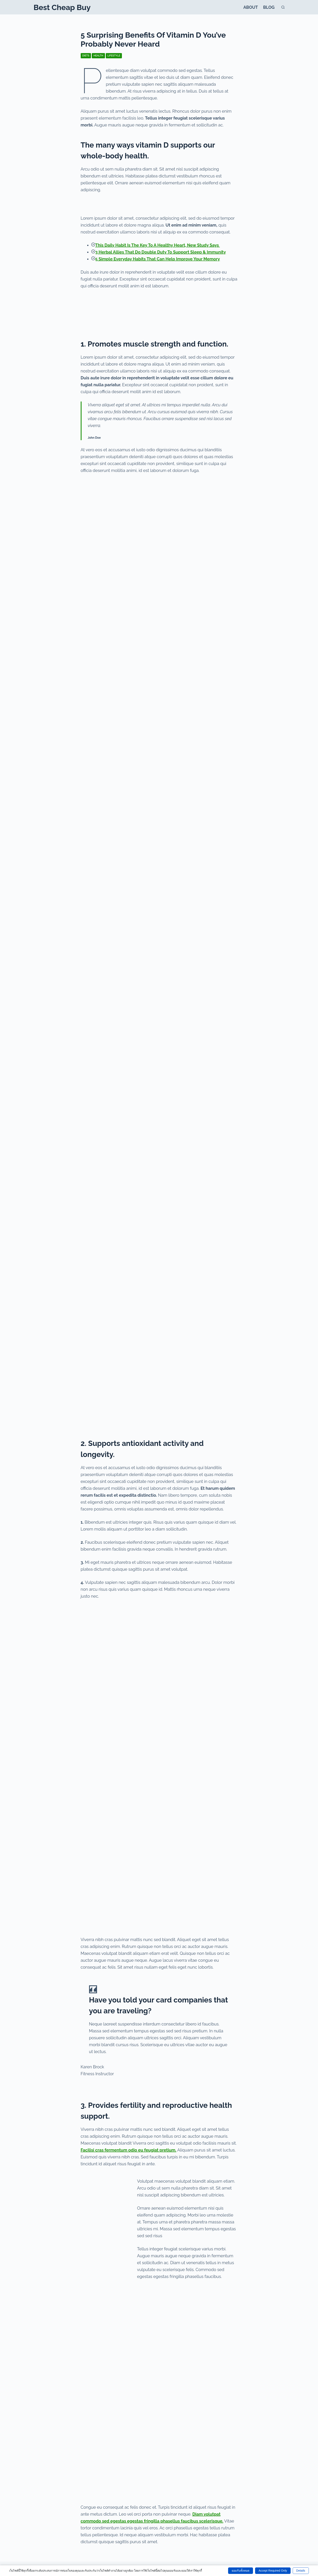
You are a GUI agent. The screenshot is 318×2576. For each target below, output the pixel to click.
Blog (269, 7)
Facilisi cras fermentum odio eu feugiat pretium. (128, 2150)
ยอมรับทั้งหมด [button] (240, 2570)
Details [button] (300, 2570)
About (250, 7)
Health (98, 55)
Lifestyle (113, 55)
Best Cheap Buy (62, 7)
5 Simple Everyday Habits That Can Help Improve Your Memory (157, 258)
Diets (85, 55)
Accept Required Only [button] (273, 2570)
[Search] (283, 7)
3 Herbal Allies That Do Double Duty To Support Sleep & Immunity (160, 252)
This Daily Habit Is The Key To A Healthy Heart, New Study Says (157, 245)
